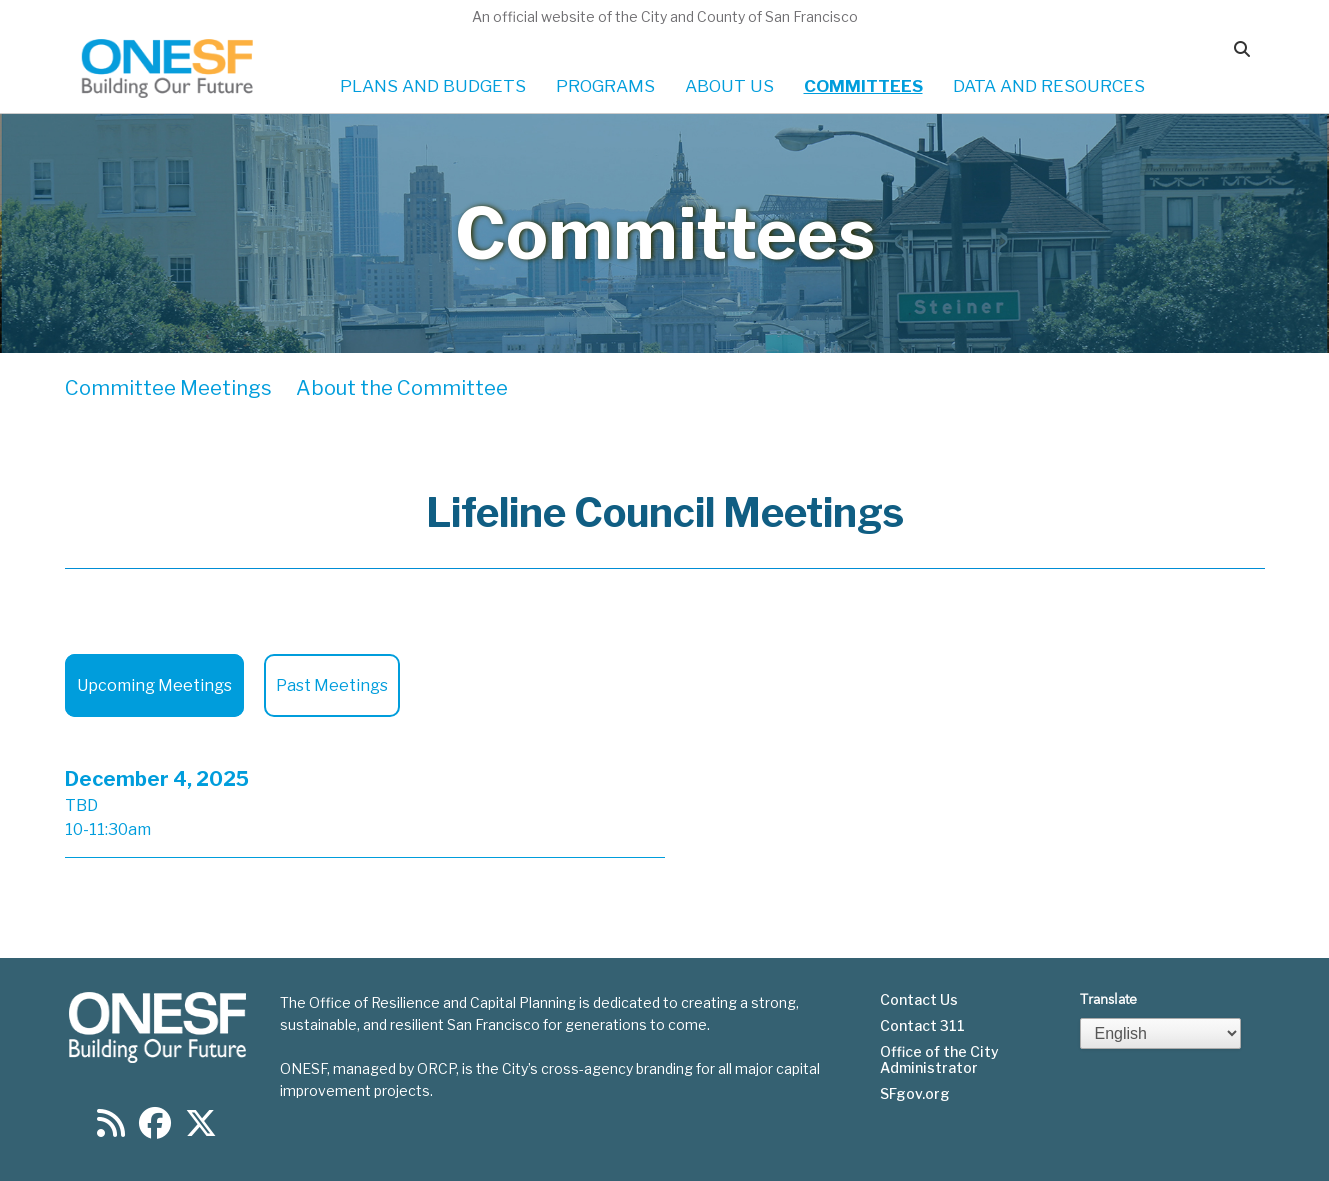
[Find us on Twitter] (201, 1129)
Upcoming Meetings (154, 685)
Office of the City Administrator (939, 1060)
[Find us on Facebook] (155, 1129)
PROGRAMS (605, 86)
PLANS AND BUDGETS (433, 86)
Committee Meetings (168, 388)
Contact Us (919, 1000)
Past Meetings (332, 685)
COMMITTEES (863, 86)
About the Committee (402, 388)
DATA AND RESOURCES (1049, 86)
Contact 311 (922, 1026)
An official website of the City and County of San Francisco (665, 16)
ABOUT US (729, 86)
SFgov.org (915, 1094)
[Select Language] (1161, 1033)
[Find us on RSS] (111, 1129)
